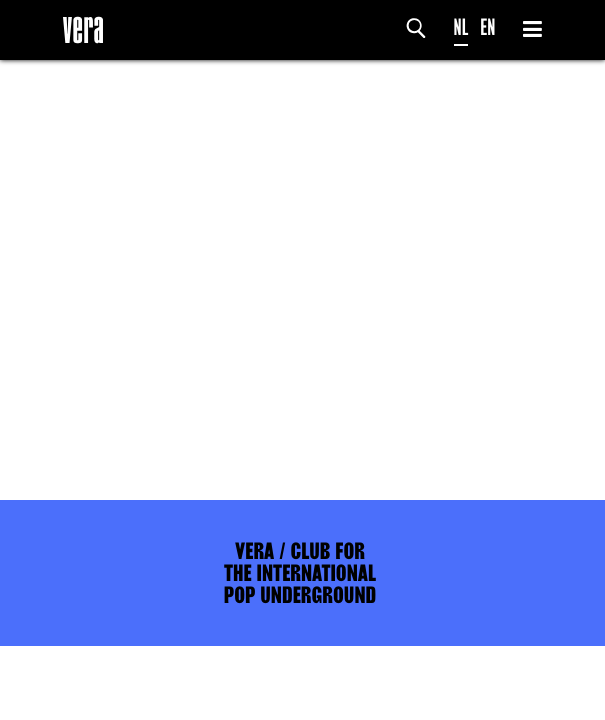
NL (461, 27)
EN (487, 27)
